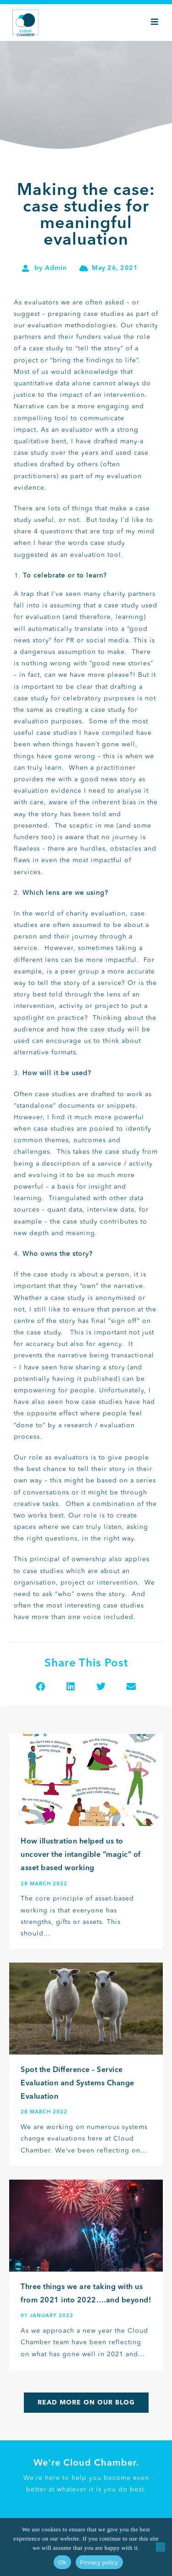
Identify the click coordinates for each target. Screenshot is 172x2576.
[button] (40, 1686)
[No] (160, 2547)
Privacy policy (99, 2562)
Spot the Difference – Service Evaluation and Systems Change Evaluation (77, 2084)
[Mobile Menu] (155, 22)
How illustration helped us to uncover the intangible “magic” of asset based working (81, 1855)
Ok (62, 2562)
